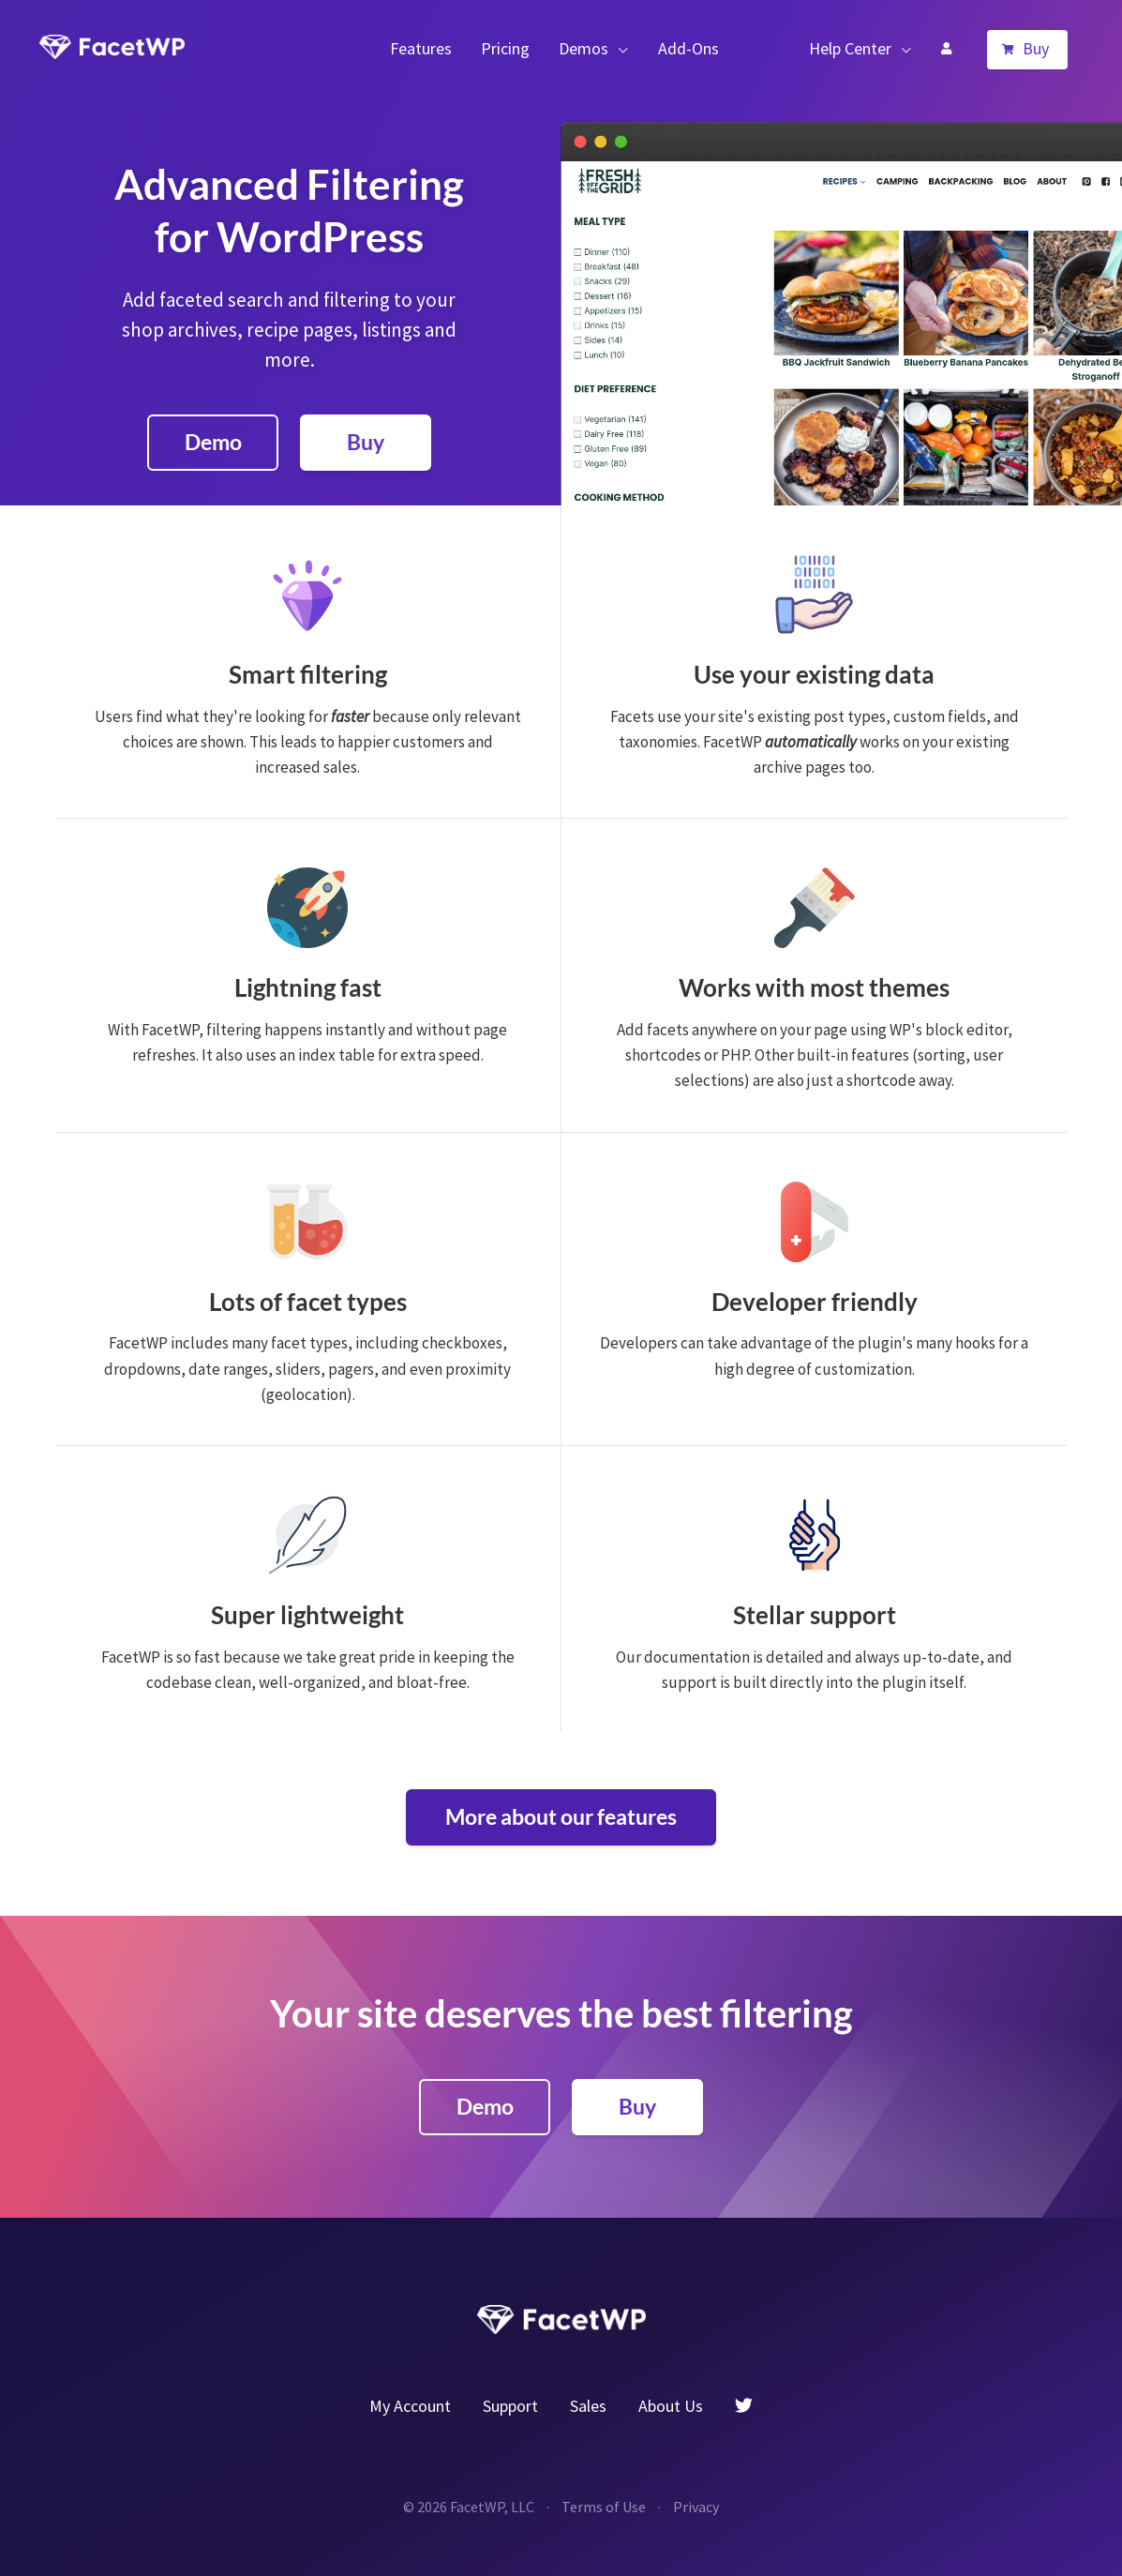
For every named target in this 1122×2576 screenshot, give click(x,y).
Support (510, 2406)
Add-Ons (688, 48)
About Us (670, 2406)
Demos (583, 48)
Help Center (850, 48)
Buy (1036, 48)
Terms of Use (603, 2506)
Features (421, 48)
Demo (213, 442)
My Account (946, 49)
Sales (588, 2406)
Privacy (696, 2506)
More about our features (561, 1816)
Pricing (505, 48)
